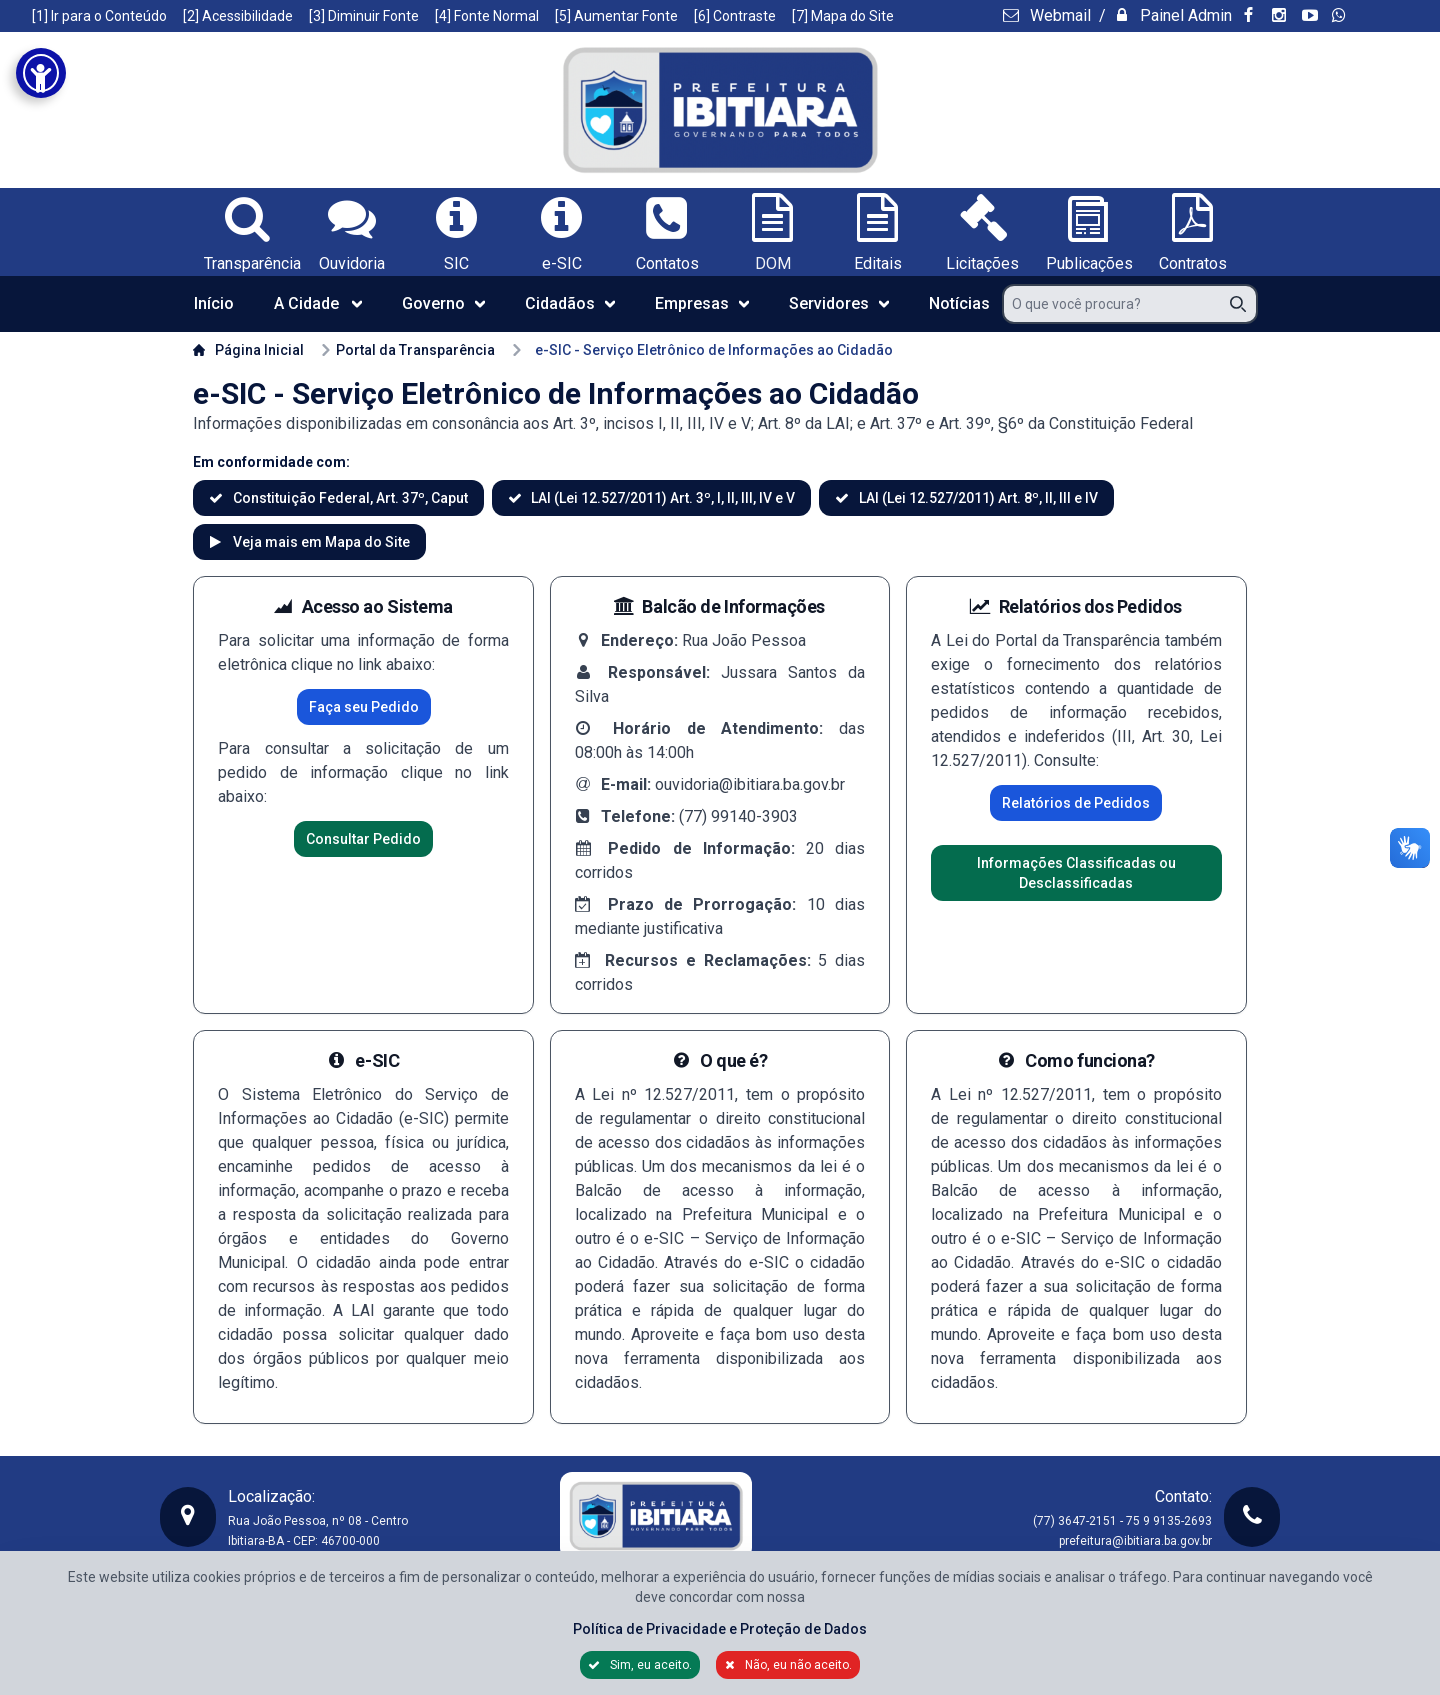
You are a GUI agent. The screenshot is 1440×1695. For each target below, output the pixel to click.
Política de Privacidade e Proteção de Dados (720, 1629)
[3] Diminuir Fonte (364, 16)
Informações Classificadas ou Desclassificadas (1076, 873)
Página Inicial (248, 350)
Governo (443, 303)
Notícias (959, 303)
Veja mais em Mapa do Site (320, 542)
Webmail (1058, 15)
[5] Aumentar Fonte (616, 16)
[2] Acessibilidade (238, 16)
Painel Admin (1184, 15)
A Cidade (318, 303)
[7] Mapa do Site (843, 16)
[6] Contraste (735, 16)
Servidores (839, 303)
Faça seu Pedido (364, 707)
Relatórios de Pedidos (1076, 803)
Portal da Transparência (407, 350)
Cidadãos (570, 303)
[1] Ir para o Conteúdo (99, 16)
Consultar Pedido (363, 839)
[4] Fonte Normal (487, 16)
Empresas (702, 303)
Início (214, 303)
